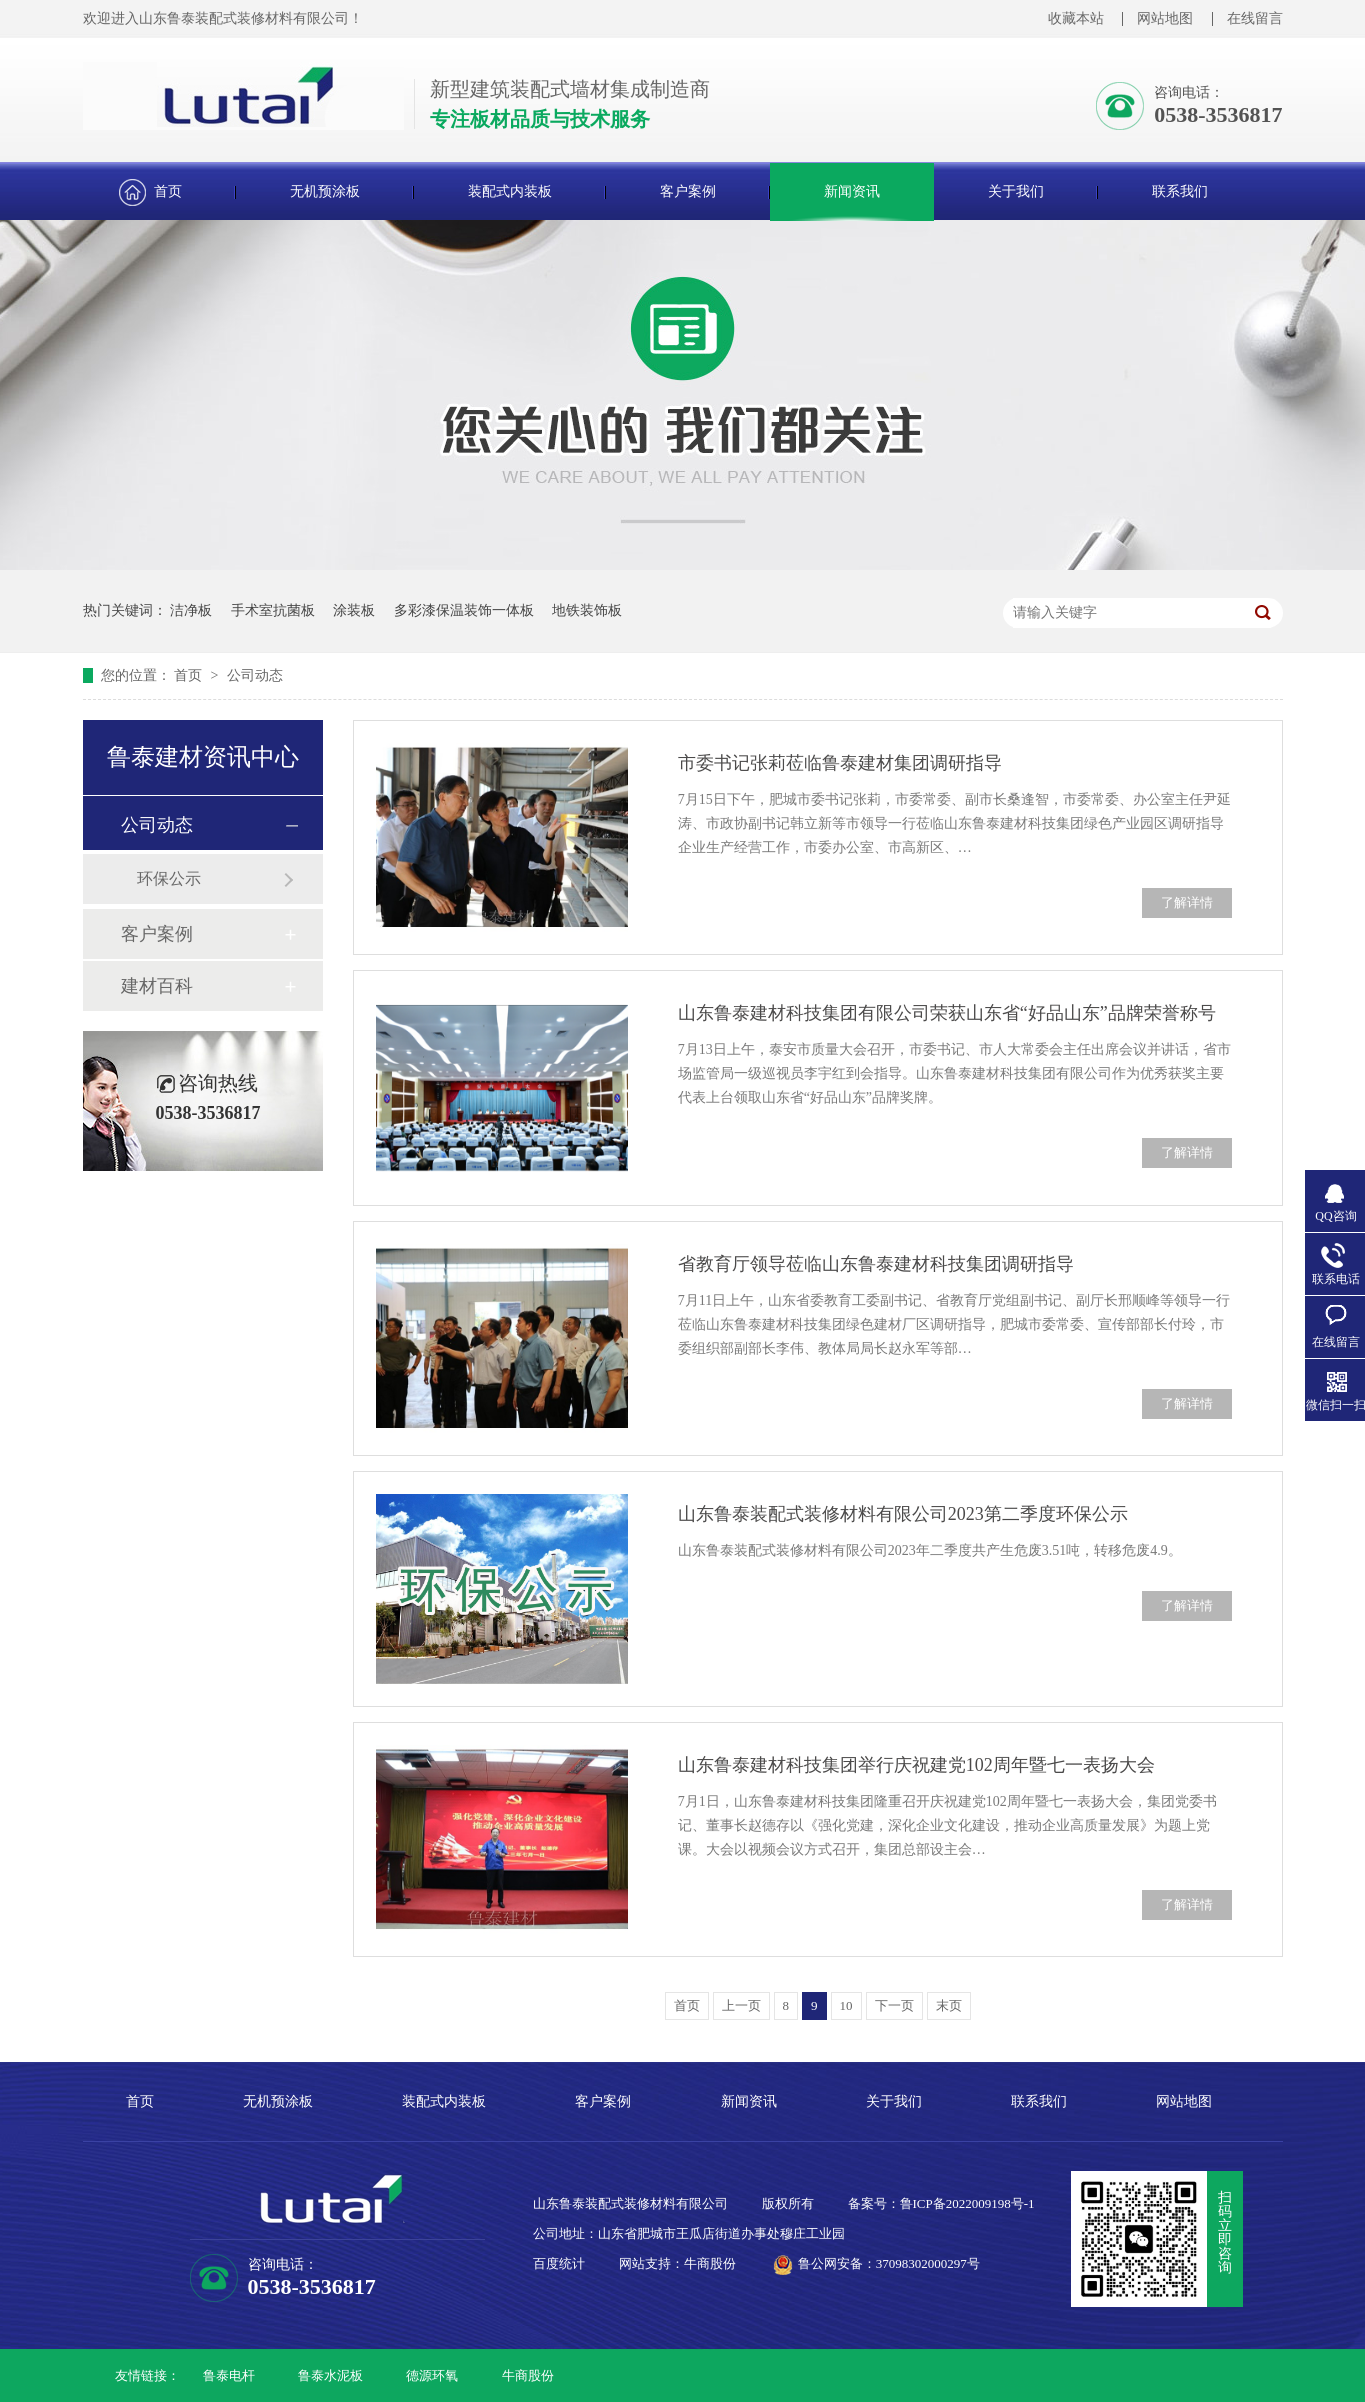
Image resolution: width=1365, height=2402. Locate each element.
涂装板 (354, 610)
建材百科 (157, 986)
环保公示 (169, 878)
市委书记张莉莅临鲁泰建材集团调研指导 (840, 763)
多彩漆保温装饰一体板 (464, 610)
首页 (168, 191)
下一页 (894, 2005)
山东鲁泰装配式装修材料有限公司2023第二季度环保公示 (903, 1514)
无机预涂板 (325, 191)
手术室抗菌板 (273, 610)
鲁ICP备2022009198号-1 (967, 2203)
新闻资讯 (852, 191)
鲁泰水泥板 (330, 2375)
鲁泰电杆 (229, 2375)
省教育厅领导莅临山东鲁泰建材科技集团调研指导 (876, 1264)
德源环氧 (432, 2375)
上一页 (741, 2005)
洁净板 (191, 610)
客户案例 (688, 191)
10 (846, 2005)
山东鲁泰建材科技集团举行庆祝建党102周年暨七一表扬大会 (916, 1765)
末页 (949, 2005)
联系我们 (1180, 191)
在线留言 (1255, 18)
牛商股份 (528, 2375)
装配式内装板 (510, 191)
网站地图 (1165, 18)
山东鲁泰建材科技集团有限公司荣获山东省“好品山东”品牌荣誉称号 (947, 1013)
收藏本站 (1076, 18)
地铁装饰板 (587, 610)
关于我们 (1016, 191)
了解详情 (1187, 902)
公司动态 (255, 675)
